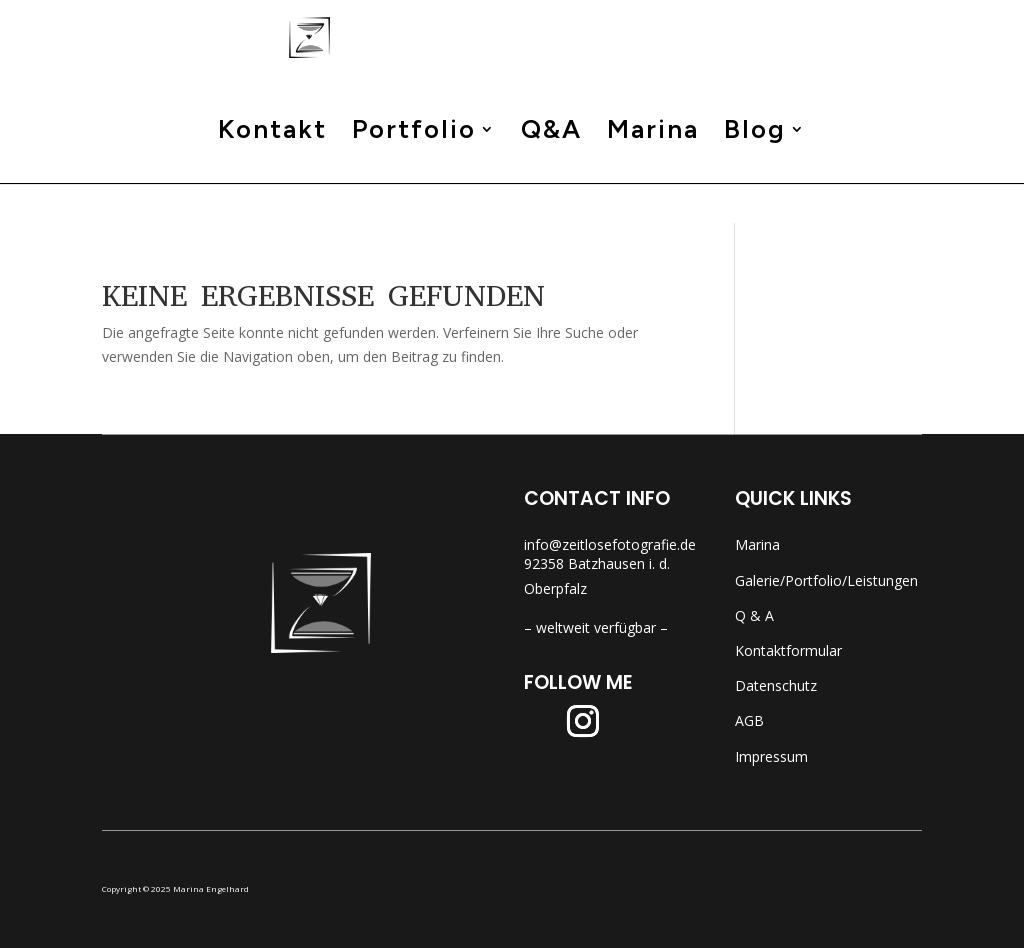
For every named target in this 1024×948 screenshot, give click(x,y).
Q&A (551, 173)
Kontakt (272, 173)
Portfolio (414, 173)
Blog (755, 173)
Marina (653, 173)
